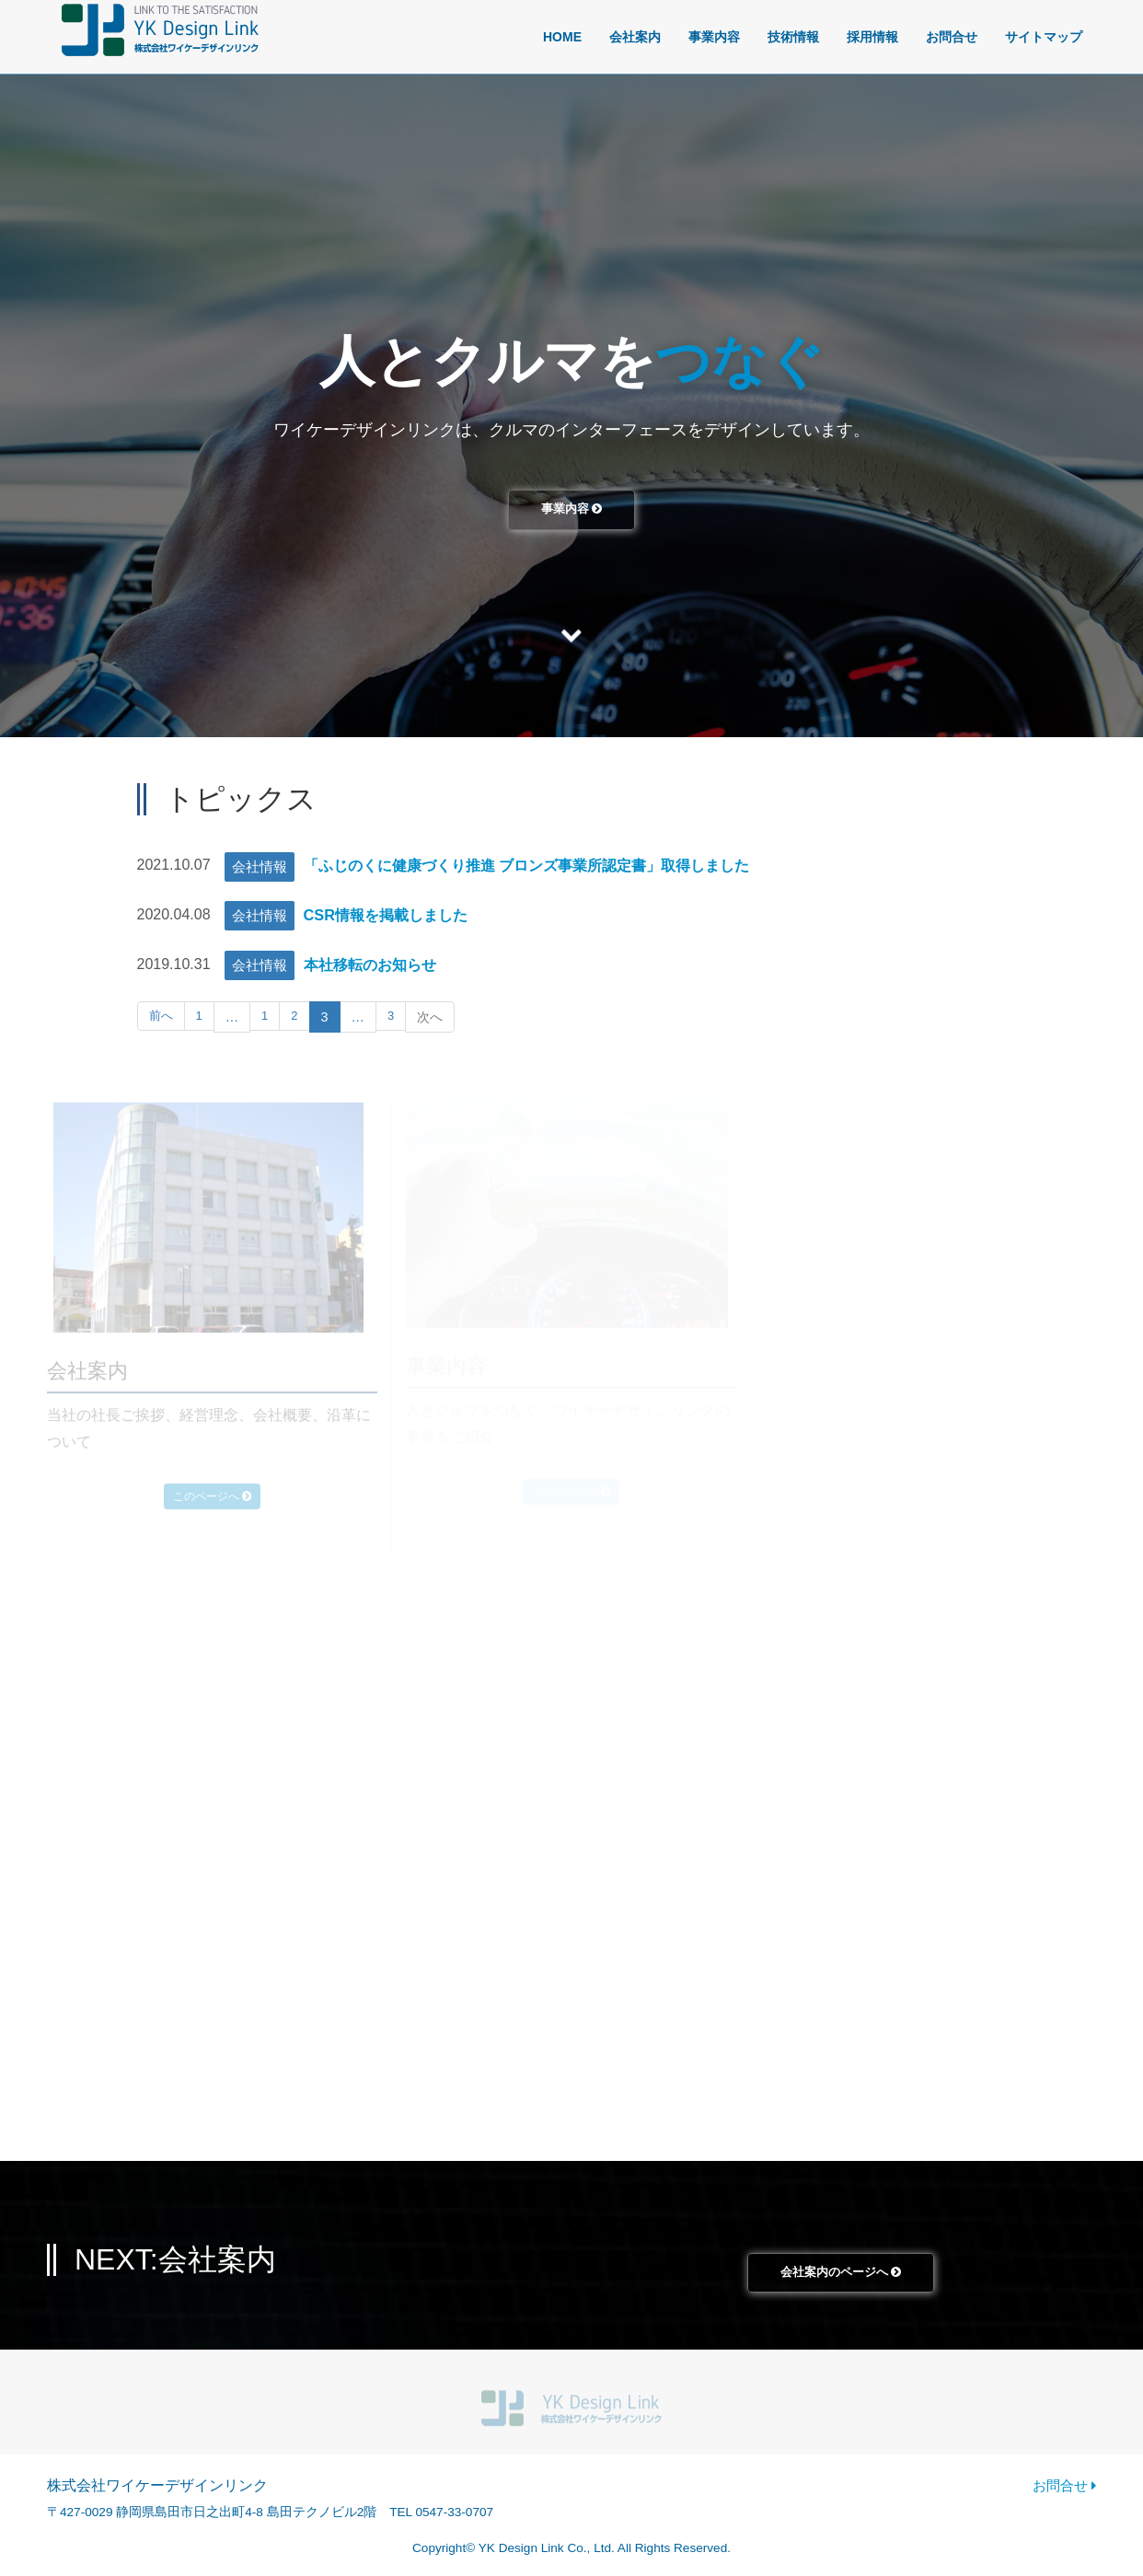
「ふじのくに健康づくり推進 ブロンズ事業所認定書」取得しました (554, 865)
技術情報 (793, 36)
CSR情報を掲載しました (395, 915)
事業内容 (714, 36)
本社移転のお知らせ (378, 964)
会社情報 (259, 866)
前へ (162, 1017)
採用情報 (872, 36)
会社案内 (635, 36)
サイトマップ (1043, 36)
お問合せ (951, 36)
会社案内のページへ (841, 2276)
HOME (562, 36)
